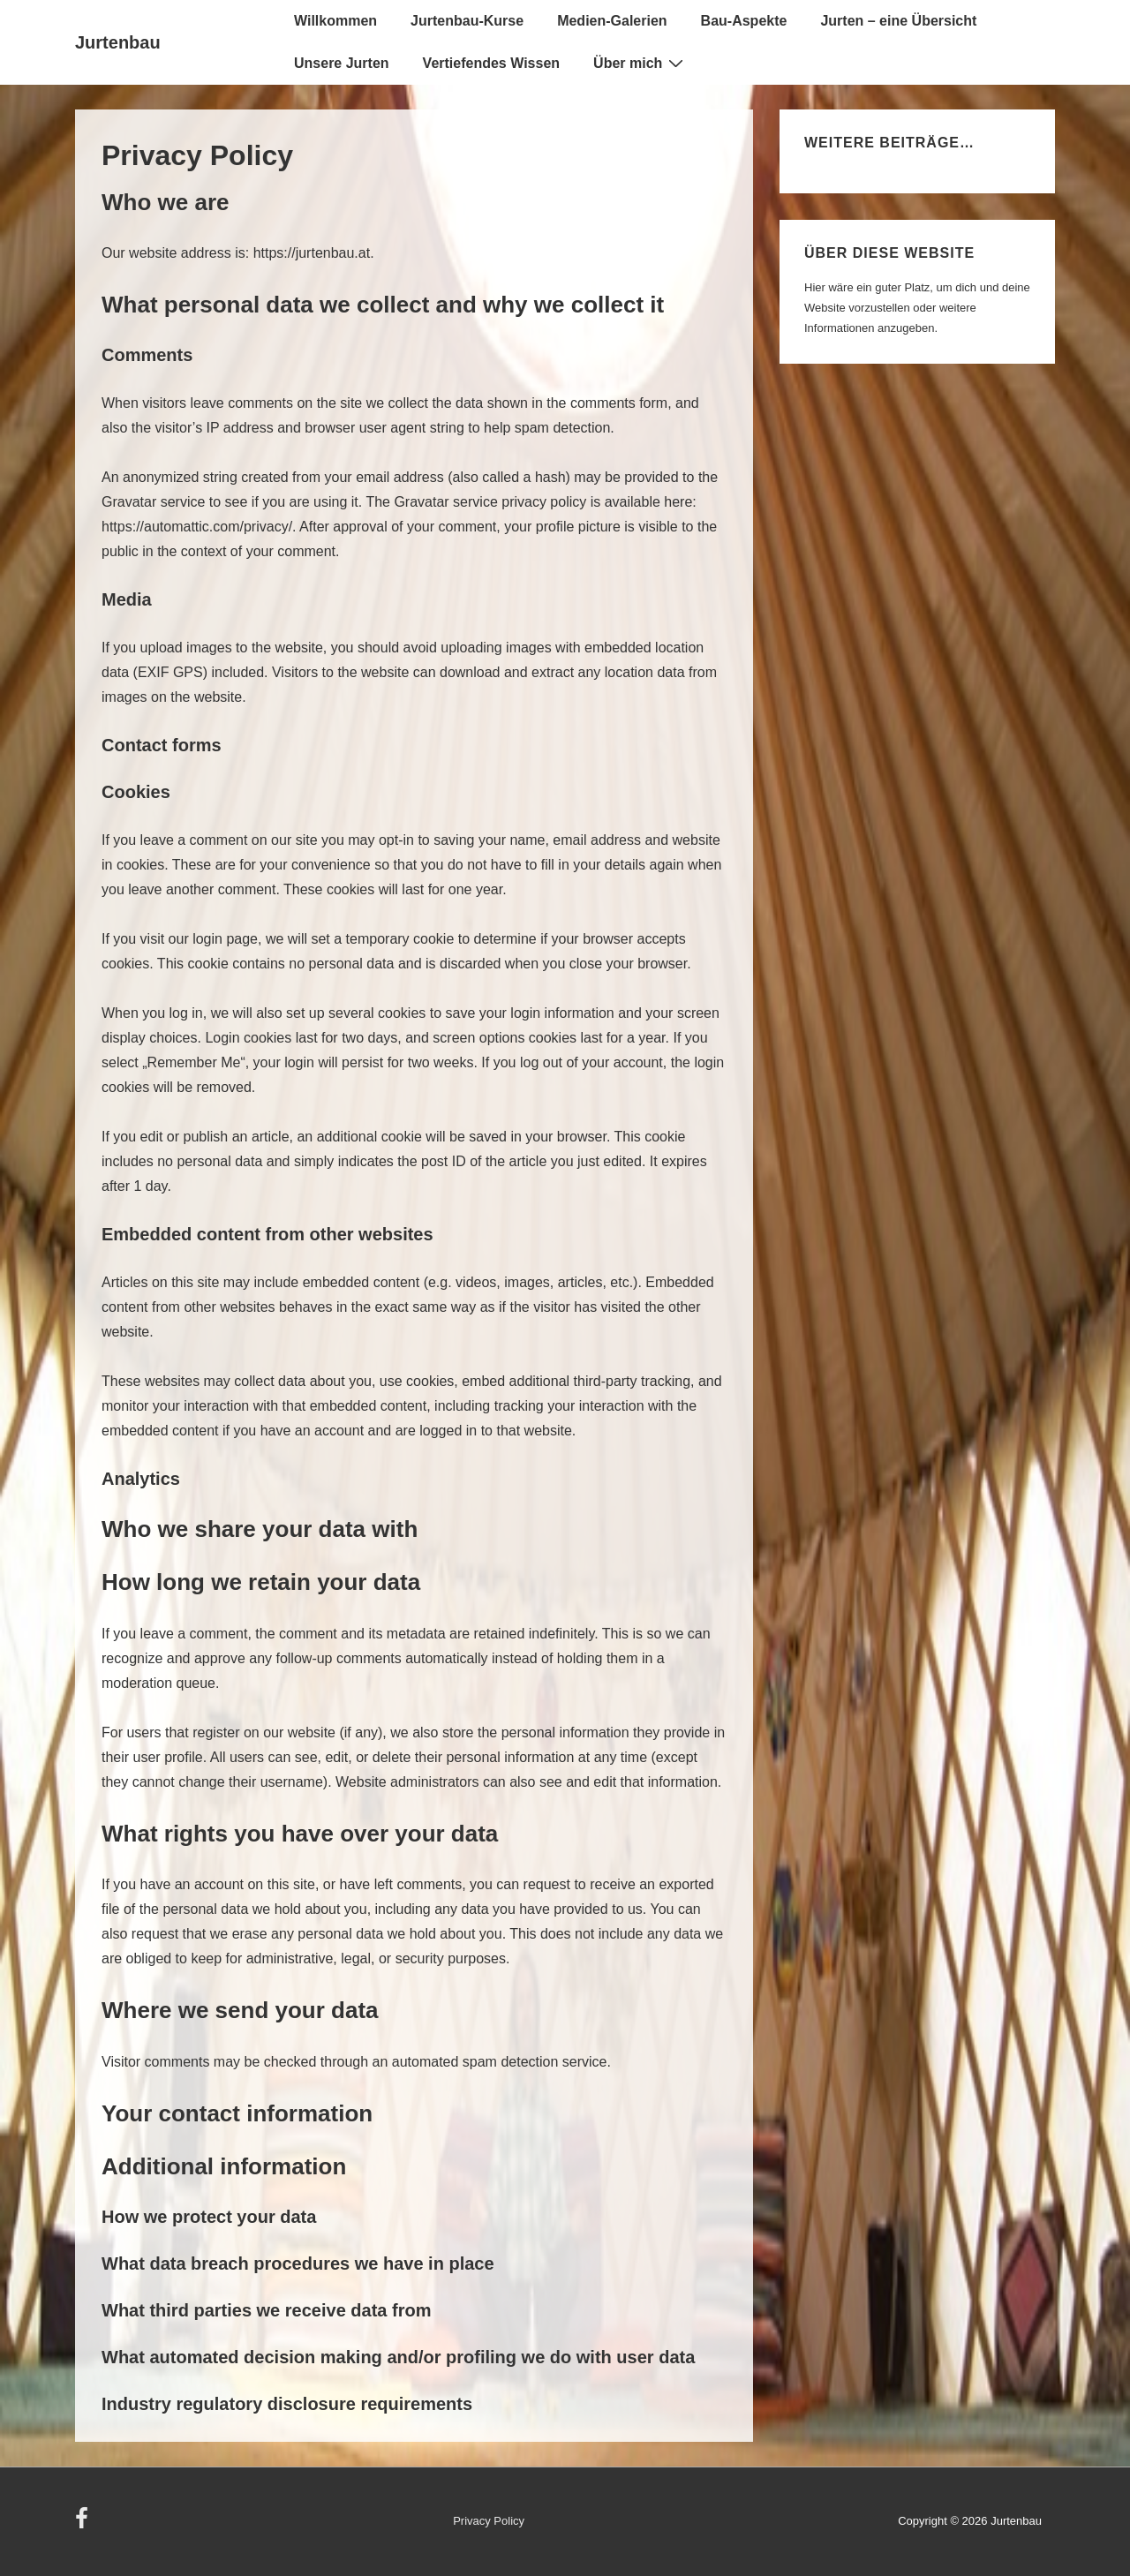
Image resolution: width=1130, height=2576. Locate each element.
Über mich (640, 62)
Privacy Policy (488, 2520)
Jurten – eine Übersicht (898, 20)
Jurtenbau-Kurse (467, 20)
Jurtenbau (118, 42)
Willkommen (335, 20)
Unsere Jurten (341, 63)
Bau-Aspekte (744, 20)
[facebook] (84, 2524)
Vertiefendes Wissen (491, 63)
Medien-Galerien (612, 20)
